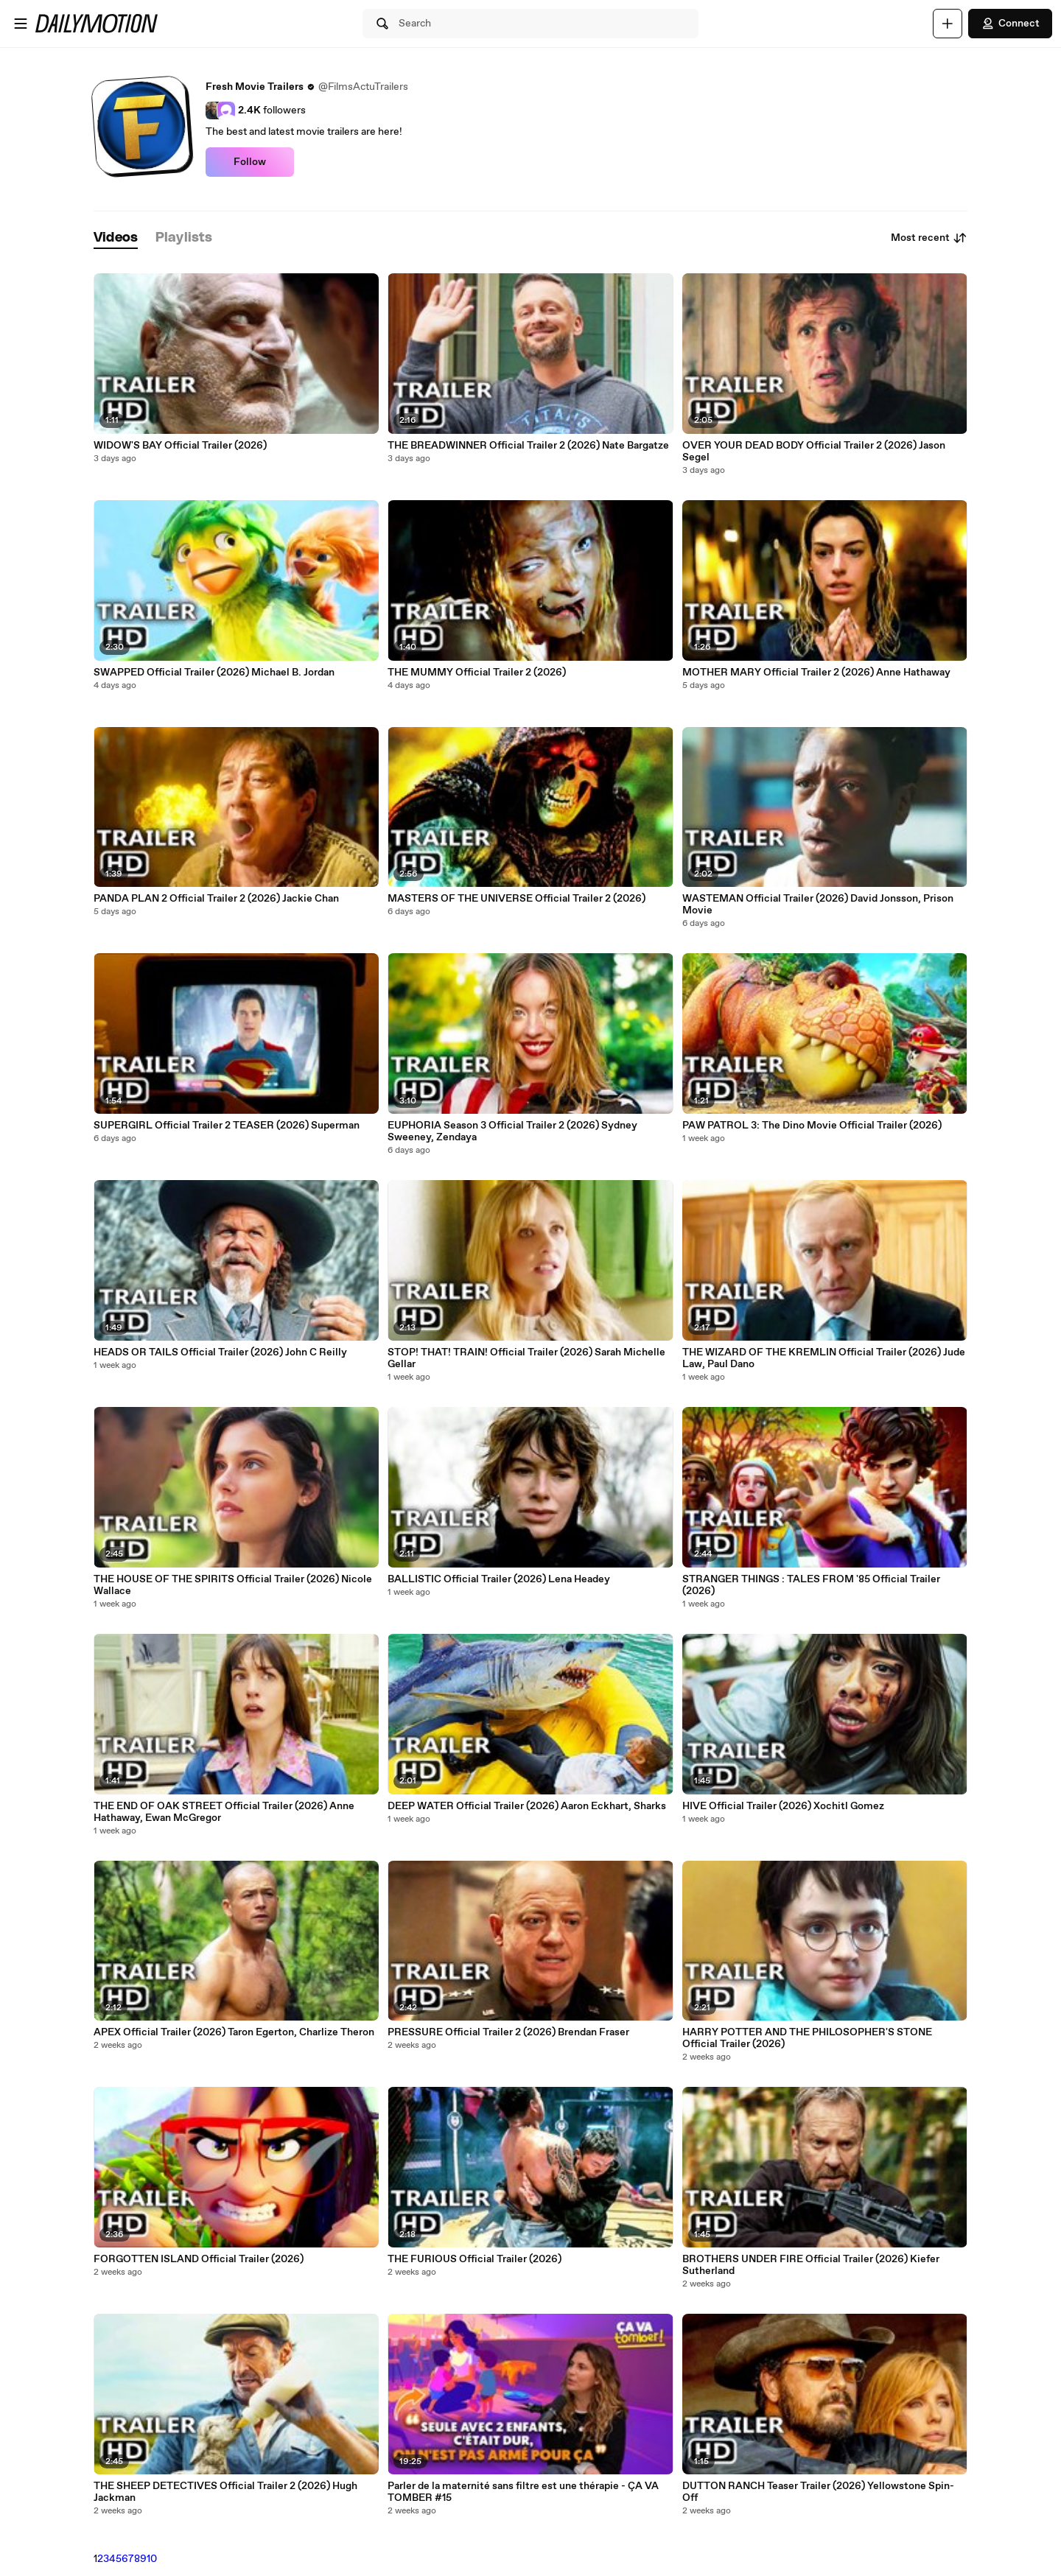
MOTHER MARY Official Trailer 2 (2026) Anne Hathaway (816, 672)
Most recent (929, 238)
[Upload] (947, 23)
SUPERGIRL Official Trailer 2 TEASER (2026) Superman (227, 1125)
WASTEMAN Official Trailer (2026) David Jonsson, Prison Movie (817, 904)
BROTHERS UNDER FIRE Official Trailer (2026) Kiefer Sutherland (810, 2265)
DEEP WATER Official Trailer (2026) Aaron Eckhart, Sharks (527, 1806)
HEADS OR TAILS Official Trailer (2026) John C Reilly (220, 1352)
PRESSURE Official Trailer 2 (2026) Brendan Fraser (508, 2032)
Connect (1010, 23)
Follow (250, 162)
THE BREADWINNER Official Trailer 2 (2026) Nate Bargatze (528, 446)
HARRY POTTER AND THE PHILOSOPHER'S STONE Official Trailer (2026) (807, 2038)
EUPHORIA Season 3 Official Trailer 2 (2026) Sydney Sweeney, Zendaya (512, 1131)
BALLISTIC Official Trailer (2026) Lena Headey (499, 1579)
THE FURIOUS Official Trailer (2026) (474, 2259)
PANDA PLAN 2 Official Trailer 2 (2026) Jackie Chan (216, 899)
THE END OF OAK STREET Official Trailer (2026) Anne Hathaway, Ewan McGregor (224, 1812)
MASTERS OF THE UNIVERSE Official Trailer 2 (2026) (516, 899)
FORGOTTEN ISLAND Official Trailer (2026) (199, 2259)
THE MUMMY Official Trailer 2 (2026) (477, 672)
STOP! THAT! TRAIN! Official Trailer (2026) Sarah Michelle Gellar (526, 1358)
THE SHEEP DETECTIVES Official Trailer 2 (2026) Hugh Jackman (225, 2492)
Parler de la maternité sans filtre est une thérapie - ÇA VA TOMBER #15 (523, 2492)
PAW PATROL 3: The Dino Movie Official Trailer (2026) (812, 1125)
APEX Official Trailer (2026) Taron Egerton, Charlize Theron (234, 2032)
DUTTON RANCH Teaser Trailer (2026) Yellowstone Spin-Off (818, 2492)
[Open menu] (20, 23)
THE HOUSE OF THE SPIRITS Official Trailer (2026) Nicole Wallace (233, 1585)
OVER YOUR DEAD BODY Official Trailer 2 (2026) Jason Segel (813, 451)
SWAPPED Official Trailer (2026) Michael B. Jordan (214, 672)
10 (152, 2559)
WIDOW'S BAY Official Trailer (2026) (180, 446)
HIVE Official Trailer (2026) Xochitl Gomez (783, 1806)
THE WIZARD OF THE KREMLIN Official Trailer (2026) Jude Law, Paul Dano (823, 1358)
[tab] (116, 238)
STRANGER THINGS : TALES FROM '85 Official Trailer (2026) (811, 1585)
